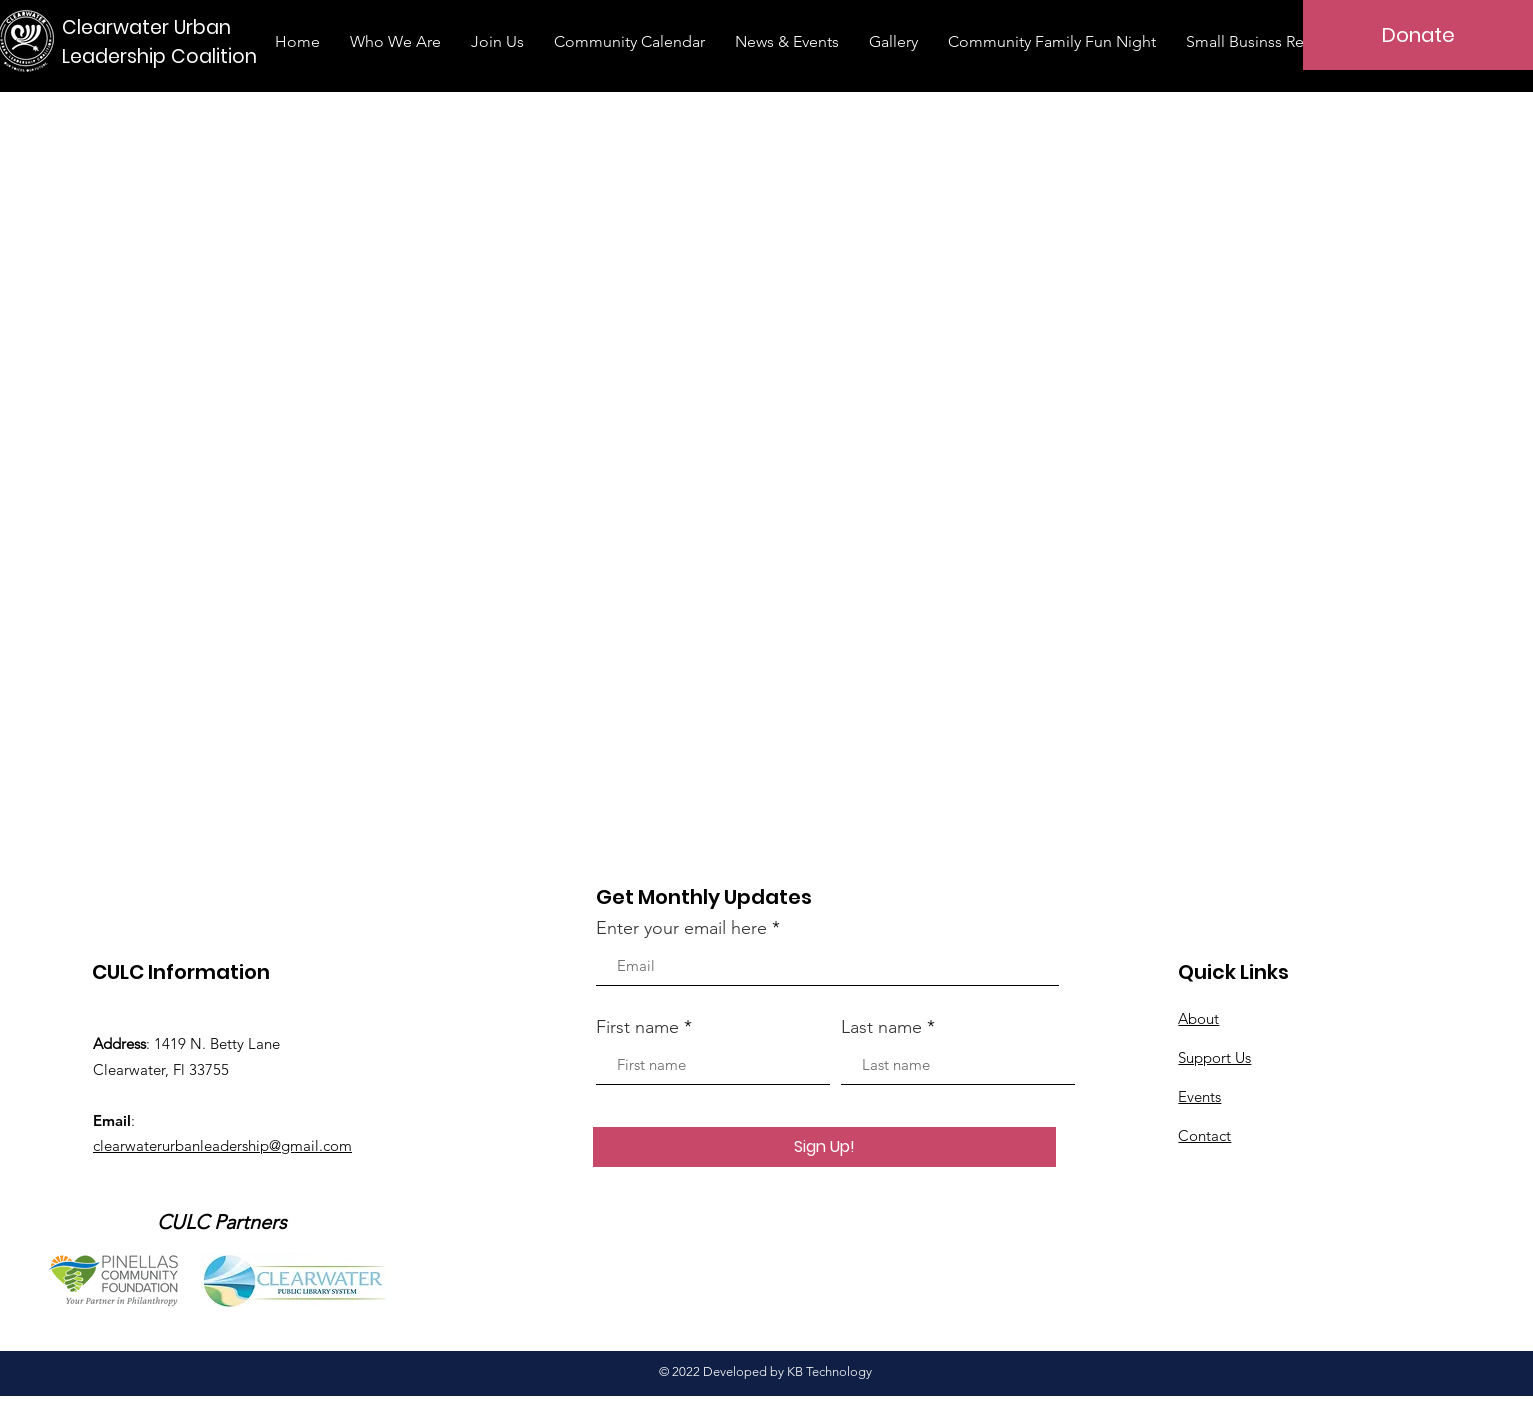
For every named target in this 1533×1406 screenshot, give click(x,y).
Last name (881, 1027)
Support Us (1214, 1057)
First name (637, 1027)
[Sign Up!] (824, 1147)
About (1198, 1018)
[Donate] (1418, 35)
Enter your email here (681, 928)
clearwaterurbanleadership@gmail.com (222, 1145)
